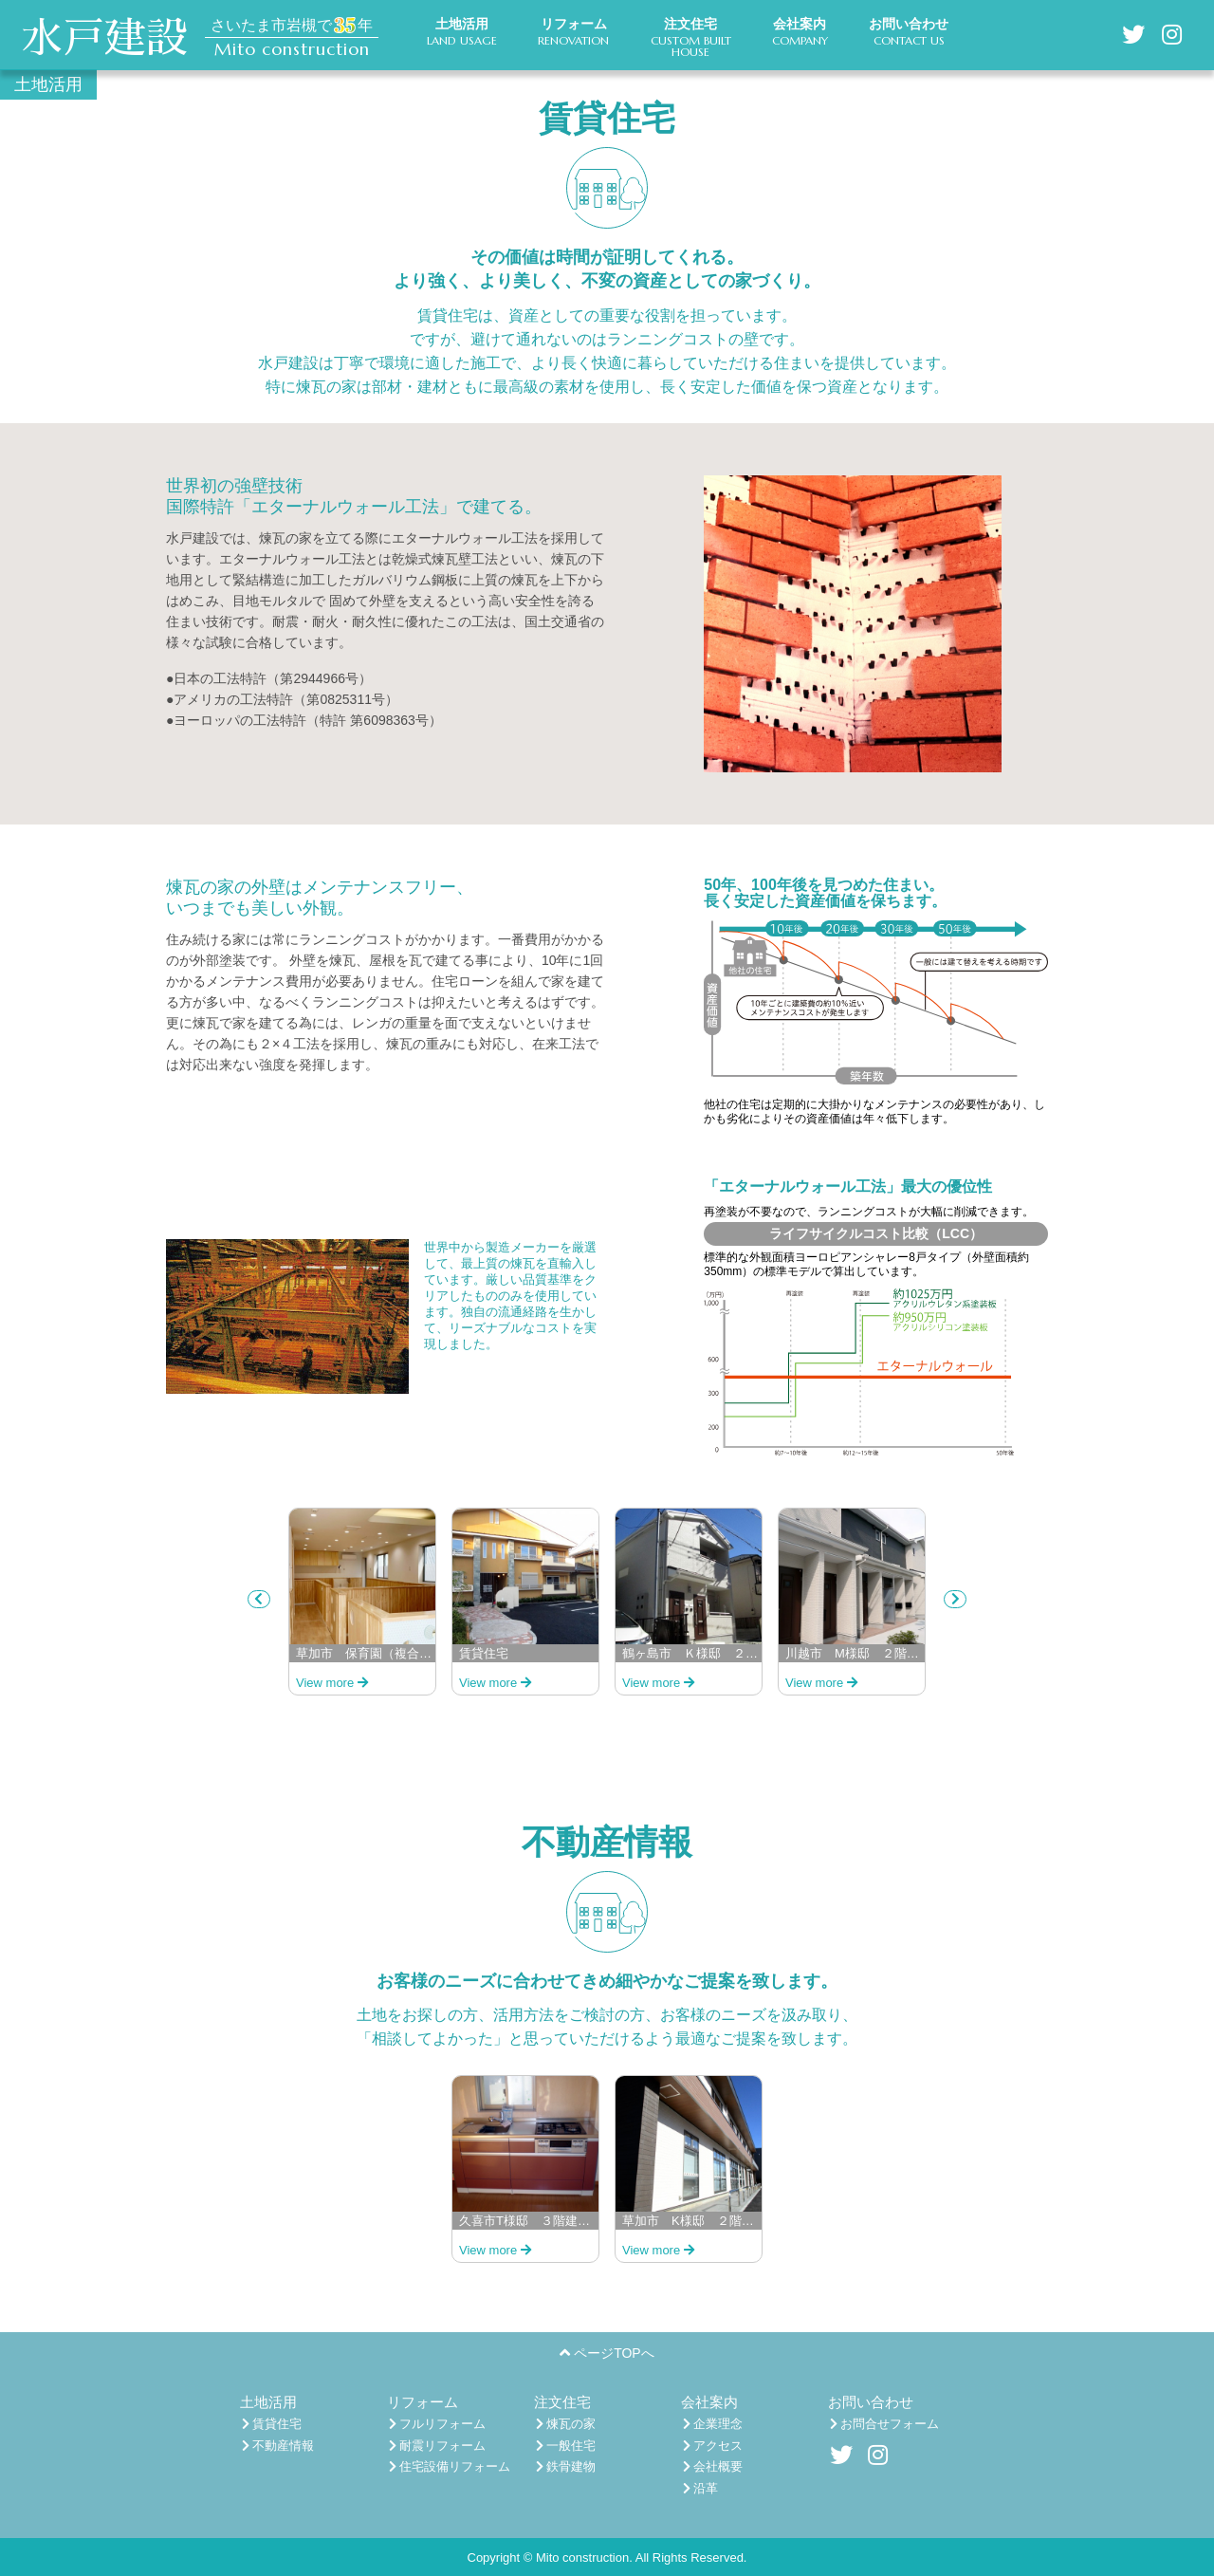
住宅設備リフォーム (450, 2466)
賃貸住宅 (272, 2424)
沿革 (701, 2488)
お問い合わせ (870, 2402)
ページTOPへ (606, 2353)
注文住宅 (562, 2402)
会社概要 (713, 2466)
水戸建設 (104, 38)
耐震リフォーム (438, 2445)
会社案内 (709, 2402)
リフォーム (422, 2402)
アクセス (713, 2445)
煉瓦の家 (566, 2424)
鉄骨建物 (566, 2466)
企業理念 (713, 2424)
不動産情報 (278, 2445)
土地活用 (268, 2402)
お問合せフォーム (885, 2424)
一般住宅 (566, 2445)
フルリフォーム (438, 2424)
